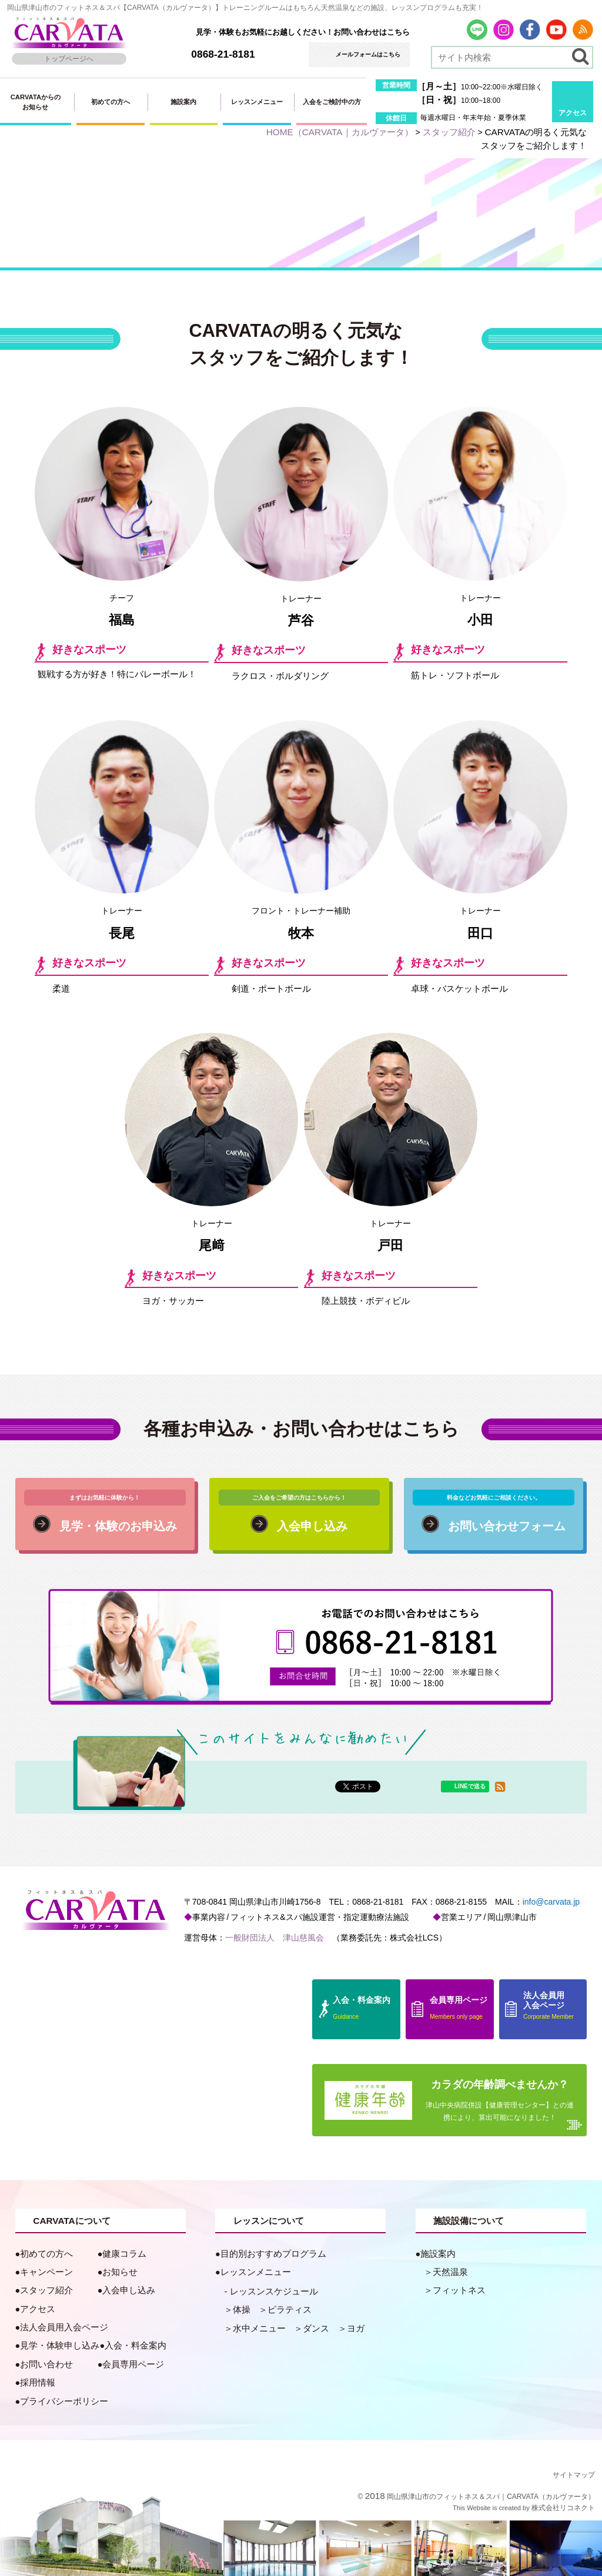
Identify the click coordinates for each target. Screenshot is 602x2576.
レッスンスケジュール (274, 2291)
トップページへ (68, 59)
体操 (241, 2309)
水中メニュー (259, 2328)
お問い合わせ (46, 2364)
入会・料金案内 (135, 2345)
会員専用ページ (133, 2364)
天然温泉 (450, 2272)
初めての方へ (110, 101)
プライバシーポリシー (64, 2401)
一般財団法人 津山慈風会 (274, 1937)
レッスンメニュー (257, 101)
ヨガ (355, 2328)
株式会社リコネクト (563, 2508)
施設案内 (183, 101)
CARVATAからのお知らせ (36, 102)
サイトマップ (574, 2475)
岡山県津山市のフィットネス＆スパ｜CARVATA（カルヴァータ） (491, 2497)
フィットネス (459, 2290)
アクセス (572, 113)
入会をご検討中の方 (332, 101)
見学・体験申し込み (59, 2345)
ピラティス (289, 2309)
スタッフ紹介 (46, 2290)
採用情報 (37, 2382)
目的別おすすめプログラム (273, 2254)
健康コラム (124, 2254)
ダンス (316, 2328)
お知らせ (120, 2272)
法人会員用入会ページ (64, 2327)
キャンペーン (46, 2272)
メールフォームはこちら (368, 54)
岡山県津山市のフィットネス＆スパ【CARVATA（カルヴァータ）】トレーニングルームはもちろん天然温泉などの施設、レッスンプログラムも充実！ (245, 8)
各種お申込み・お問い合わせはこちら (301, 1429)
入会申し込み (128, 2290)
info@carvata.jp (551, 1901)
